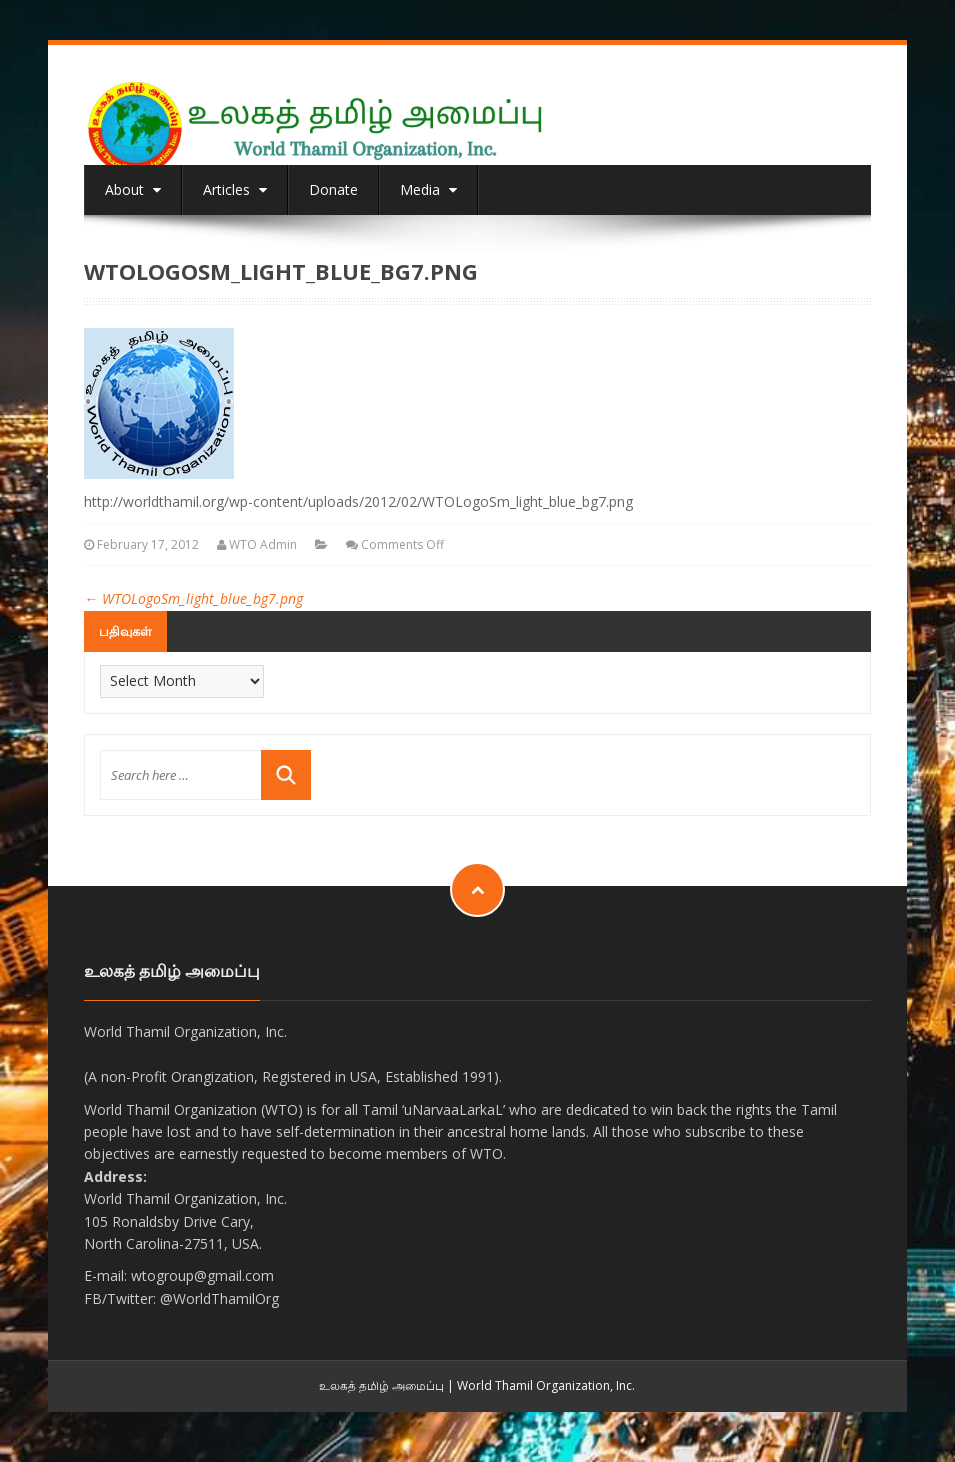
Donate (333, 189)
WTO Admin (263, 544)
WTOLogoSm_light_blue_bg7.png (193, 598)
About (133, 189)
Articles (235, 189)
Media (428, 189)
